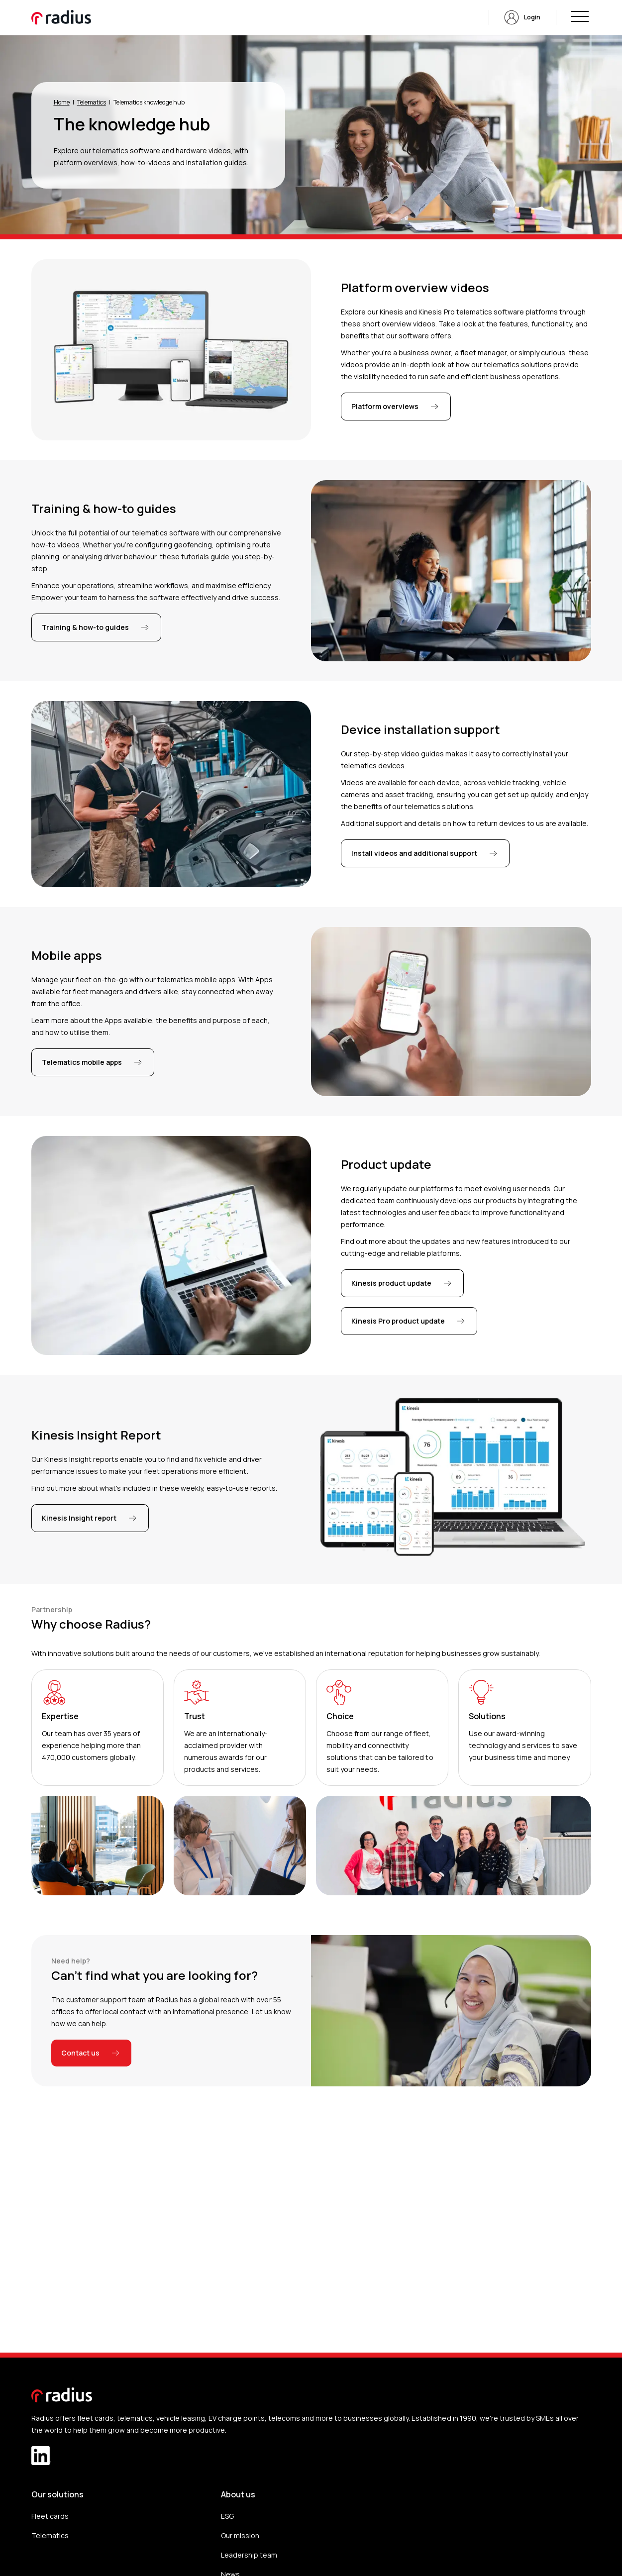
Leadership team (249, 2555)
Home (62, 102)
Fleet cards (50, 2516)
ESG (227, 2516)
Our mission (240, 2535)
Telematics (91, 102)
